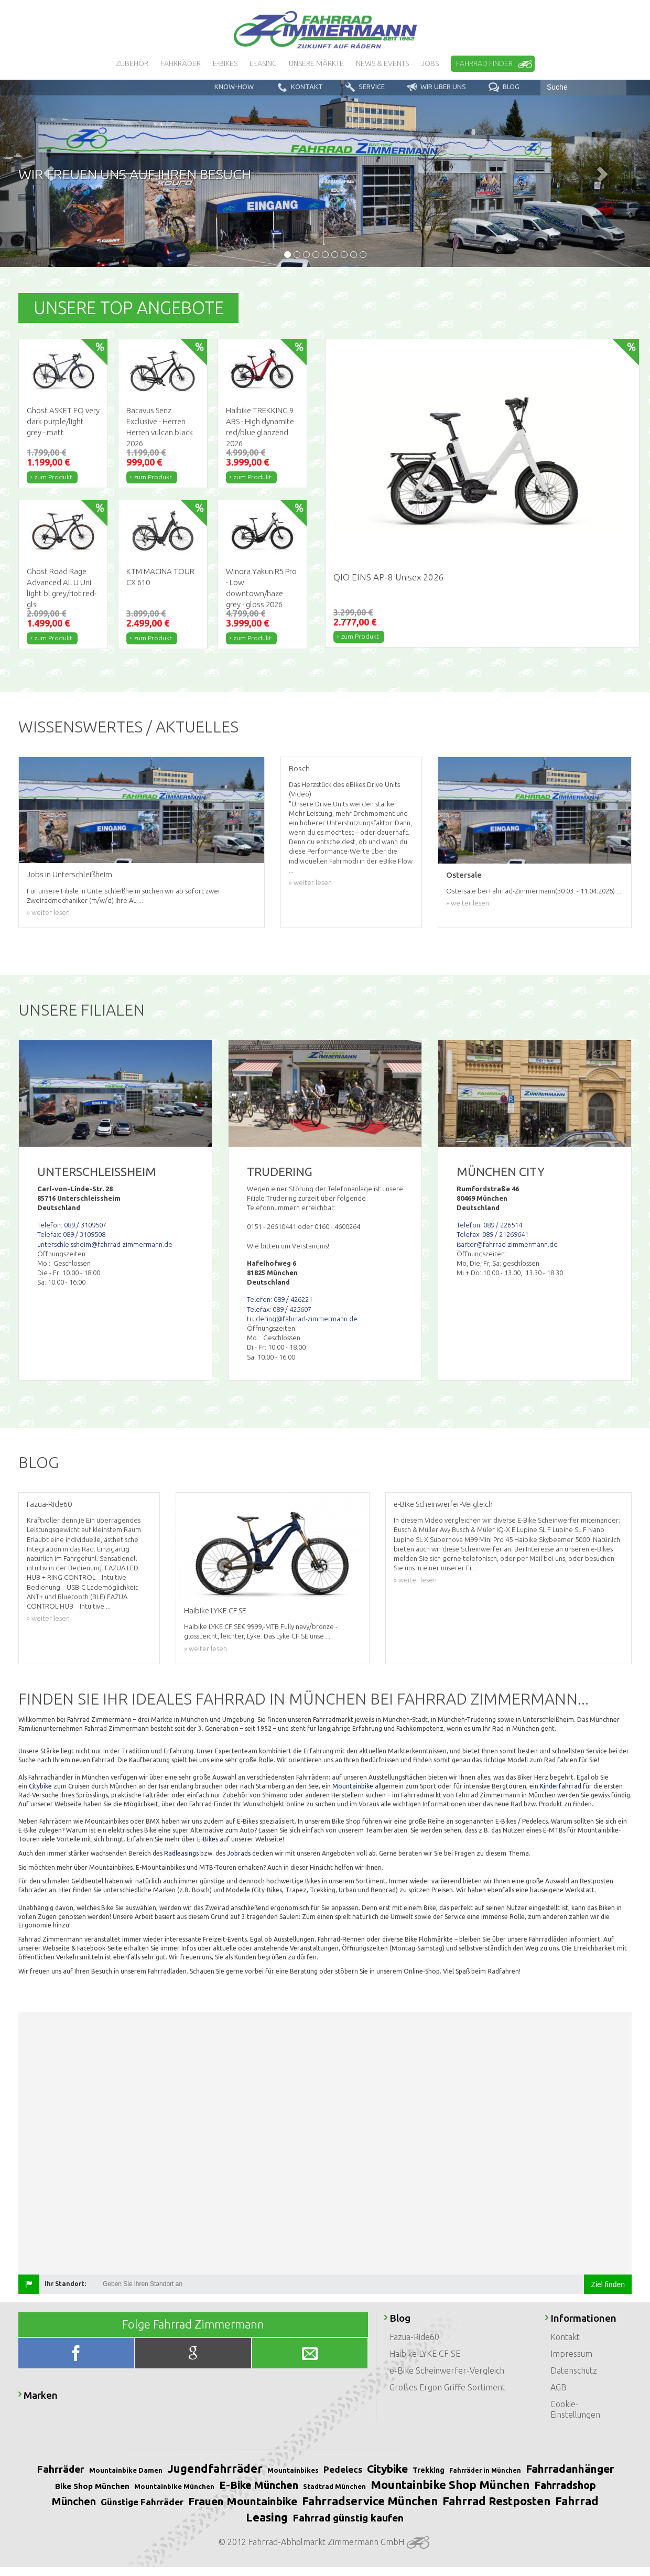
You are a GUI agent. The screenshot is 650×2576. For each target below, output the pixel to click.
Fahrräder (60, 2469)
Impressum (571, 2353)
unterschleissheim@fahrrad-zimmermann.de (104, 1244)
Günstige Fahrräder (142, 2502)
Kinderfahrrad (560, 1786)
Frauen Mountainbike (242, 2501)
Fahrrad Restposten (496, 2500)
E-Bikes (207, 1839)
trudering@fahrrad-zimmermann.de (302, 1318)
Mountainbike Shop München (450, 2484)
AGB (558, 2387)
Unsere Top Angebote (129, 307)
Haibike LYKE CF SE (424, 2353)
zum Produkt (53, 476)
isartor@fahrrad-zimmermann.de (507, 1244)
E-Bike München (258, 2485)
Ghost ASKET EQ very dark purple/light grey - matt (63, 421)
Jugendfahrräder (215, 2468)
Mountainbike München (174, 2486)
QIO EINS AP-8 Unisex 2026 (388, 577)
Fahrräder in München (485, 2470)
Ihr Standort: (65, 2283)
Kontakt (565, 2337)
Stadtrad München (334, 2486)
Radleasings (181, 1853)
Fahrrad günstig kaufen (348, 2518)
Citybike (40, 1786)
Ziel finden (608, 2284)
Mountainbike (352, 1786)
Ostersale (464, 874)
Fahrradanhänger (570, 2468)
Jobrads (239, 1853)
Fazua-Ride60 (414, 2337)
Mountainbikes (293, 2470)
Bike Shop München (92, 2486)
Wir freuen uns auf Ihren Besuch (134, 174)
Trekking (429, 2470)
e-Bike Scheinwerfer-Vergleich (446, 2370)
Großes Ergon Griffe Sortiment (447, 2387)
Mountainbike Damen (125, 2470)
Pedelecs (342, 2469)
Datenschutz (573, 2370)
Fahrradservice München (370, 2500)
